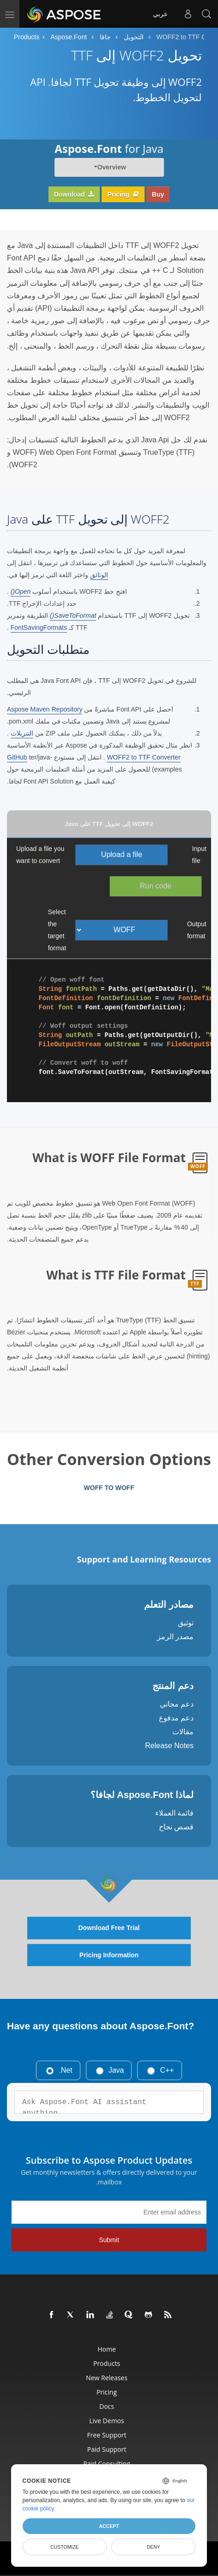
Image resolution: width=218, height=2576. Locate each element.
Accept (109, 2526)
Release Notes (169, 1746)
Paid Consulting (106, 2463)
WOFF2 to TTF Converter (143, 757)
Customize (64, 2547)
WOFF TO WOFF (109, 1487)
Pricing (123, 194)
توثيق (186, 1623)
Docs (106, 2406)
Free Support (107, 2435)
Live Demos (106, 2420)
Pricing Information (109, 1955)
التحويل (134, 37)
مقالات (183, 1732)
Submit (109, 2240)
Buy (158, 194)
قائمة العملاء (174, 1813)
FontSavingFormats (39, 627)
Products (26, 37)
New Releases (106, 2377)
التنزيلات (22, 733)
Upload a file (121, 854)
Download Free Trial (108, 1927)
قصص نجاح (176, 1827)
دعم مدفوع (176, 1718)
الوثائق (99, 575)
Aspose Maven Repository (44, 709)
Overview (111, 167)
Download (74, 194)
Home (106, 2349)
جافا (105, 37)
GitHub (17, 757)
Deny (153, 2547)
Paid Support (106, 2449)
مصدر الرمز (175, 1637)
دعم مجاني (177, 1704)
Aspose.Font (68, 37)
